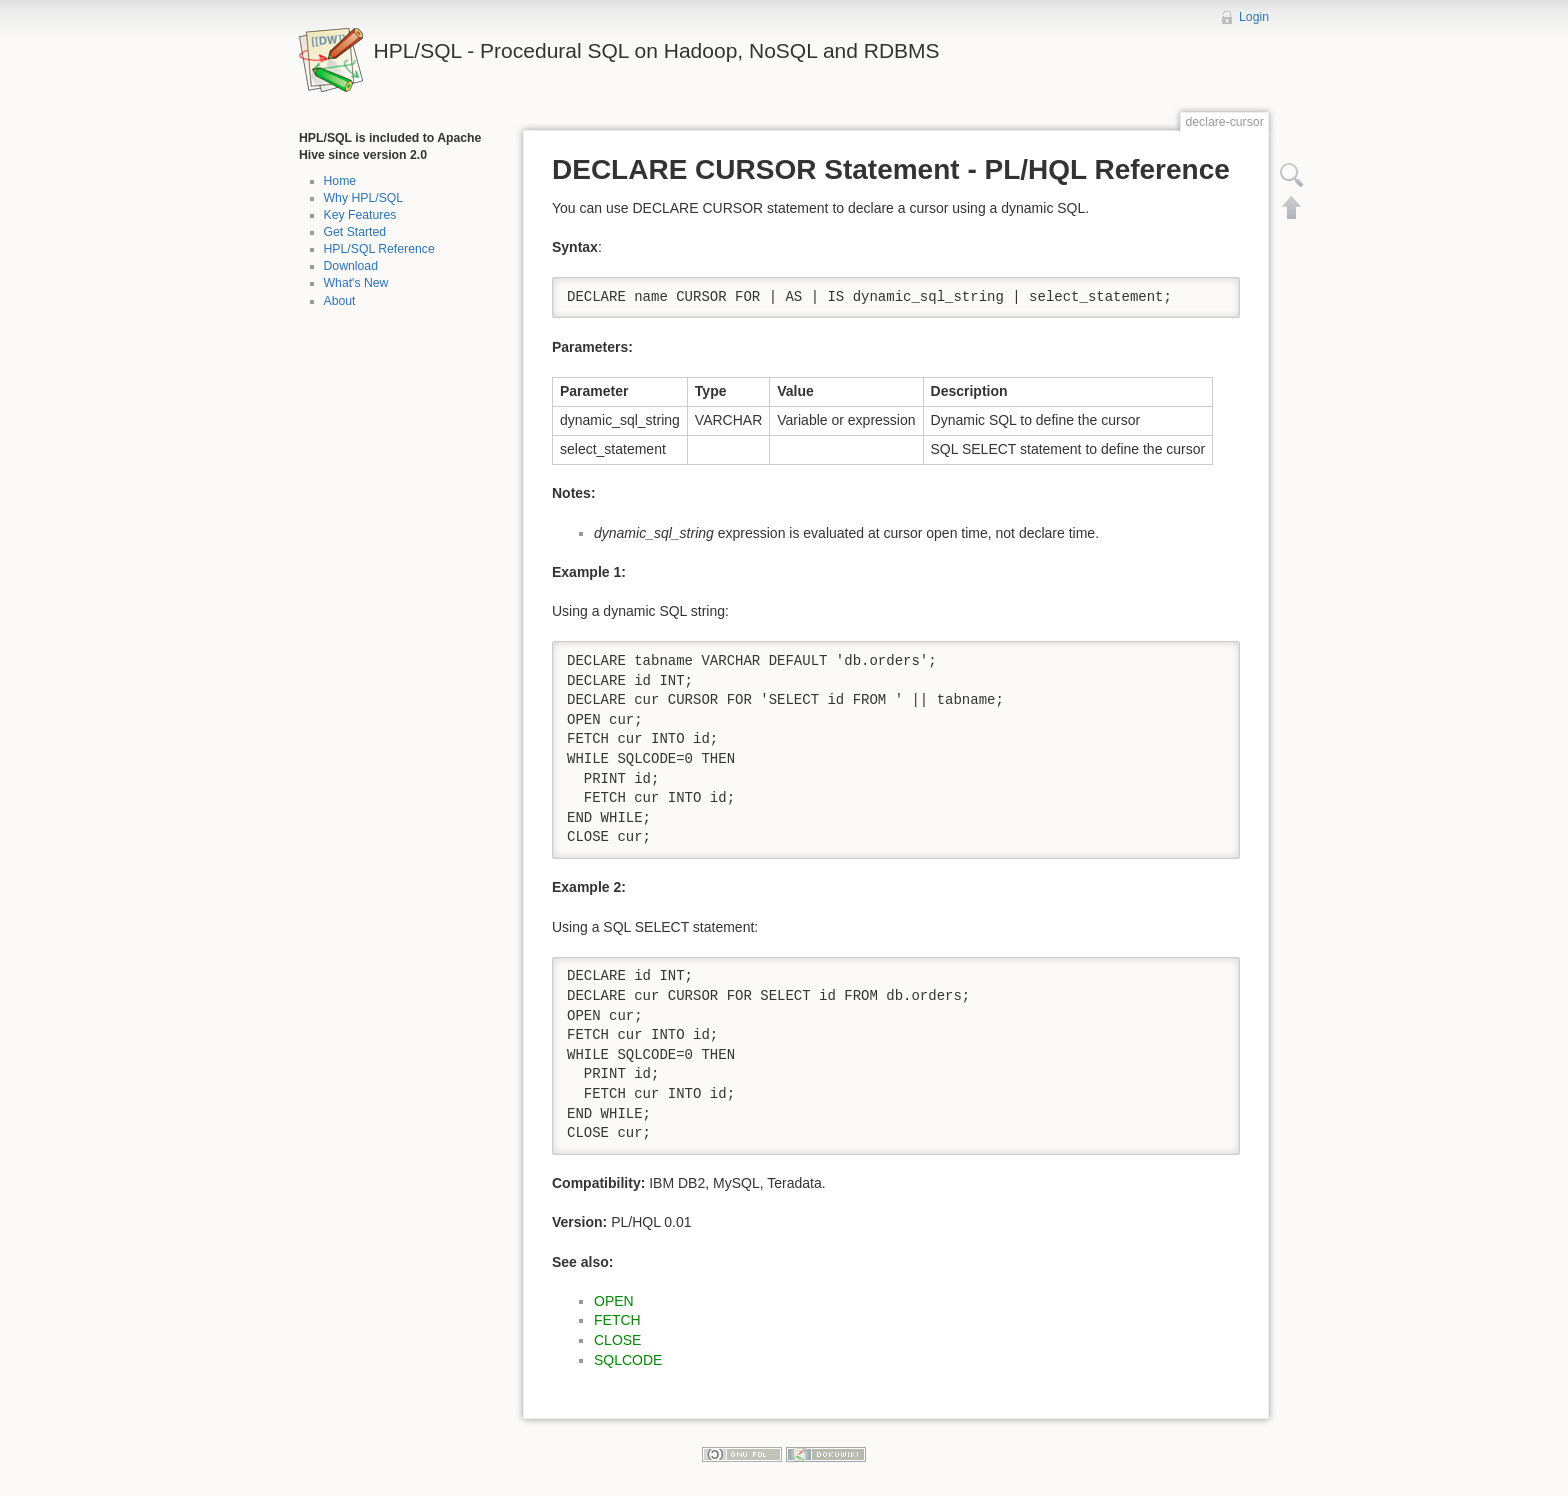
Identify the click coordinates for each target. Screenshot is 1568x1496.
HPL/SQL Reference (379, 249)
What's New (356, 283)
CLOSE (617, 1340)
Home (340, 181)
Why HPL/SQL (364, 198)
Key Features (360, 215)
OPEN (614, 1301)
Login (1254, 17)
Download (351, 266)
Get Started (355, 232)
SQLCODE (628, 1360)
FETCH (617, 1320)
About (340, 301)
